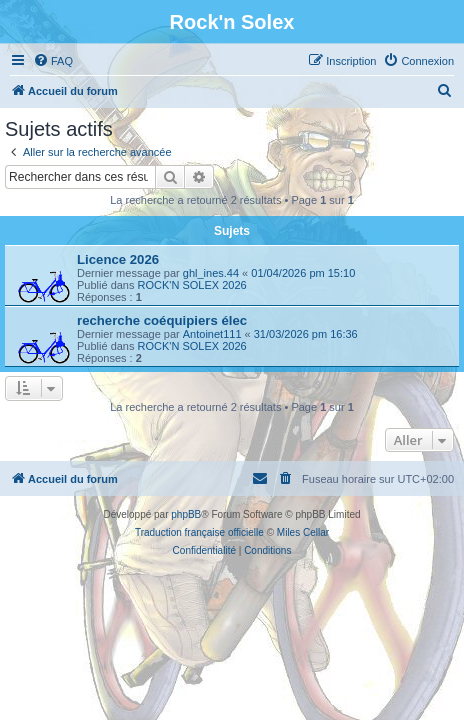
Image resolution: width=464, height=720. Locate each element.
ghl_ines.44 (211, 273)
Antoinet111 (212, 334)
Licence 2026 (118, 259)
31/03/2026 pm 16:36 (306, 334)
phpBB (186, 514)
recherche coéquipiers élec (162, 320)
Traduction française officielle (199, 532)
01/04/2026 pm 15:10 (303, 273)
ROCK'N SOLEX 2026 (192, 285)
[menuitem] (53, 61)
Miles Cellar (303, 532)
